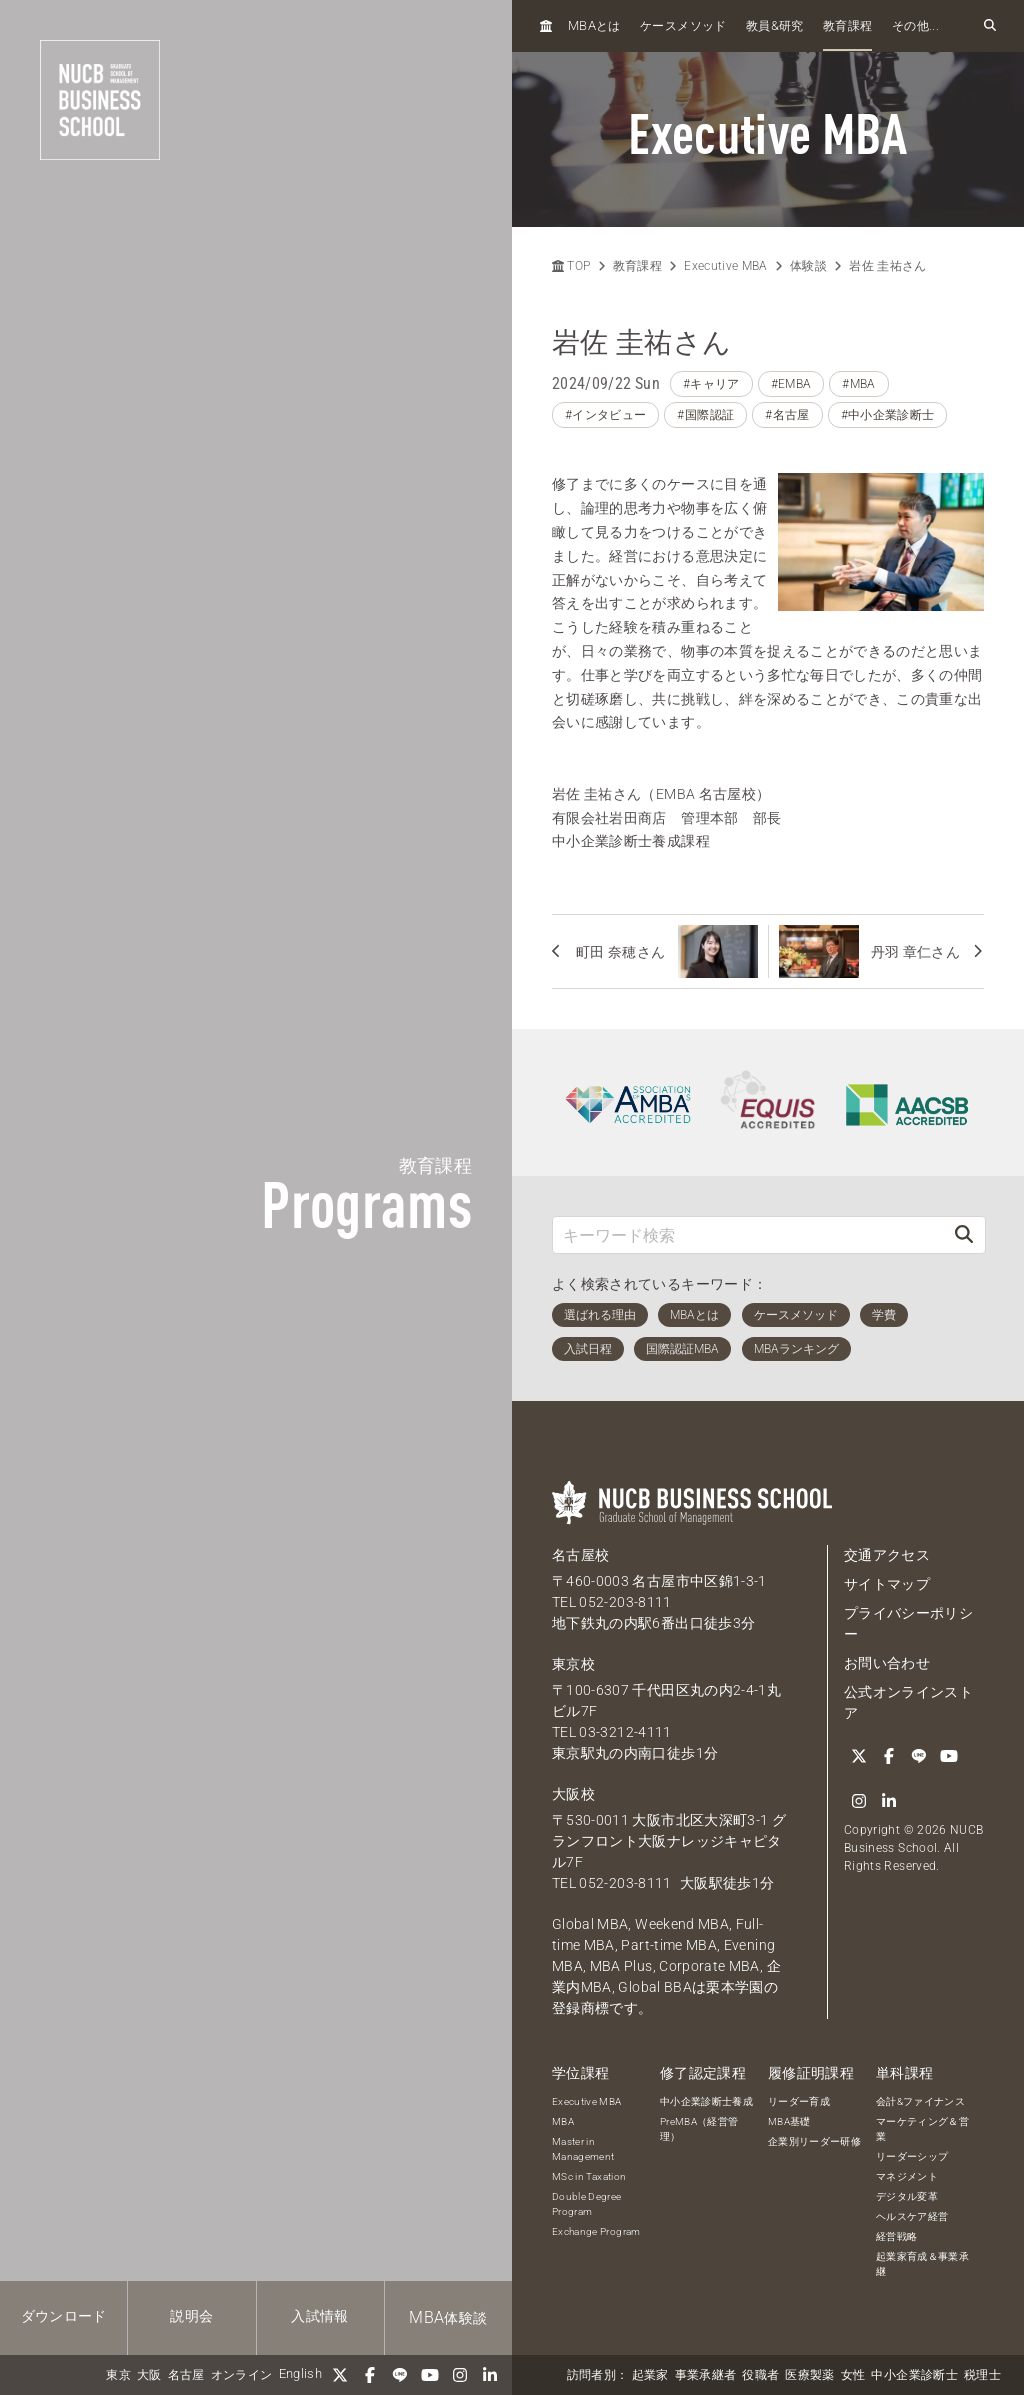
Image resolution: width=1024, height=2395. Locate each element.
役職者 (760, 2375)
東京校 (573, 1664)
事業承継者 (706, 2375)
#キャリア (711, 384)
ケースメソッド (683, 26)
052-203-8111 (625, 1602)
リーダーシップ (912, 2156)
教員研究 (775, 25)
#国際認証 (705, 415)
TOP (571, 266)
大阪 (149, 2375)
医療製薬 (809, 2375)
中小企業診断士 (914, 2375)
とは (594, 25)
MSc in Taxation (589, 2176)
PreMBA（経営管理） (699, 2129)
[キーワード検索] (748, 1234)
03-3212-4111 (625, 1732)
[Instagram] (460, 2375)
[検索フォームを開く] (990, 26)
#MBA (858, 384)
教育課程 (847, 26)
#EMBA (791, 384)
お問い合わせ (887, 1663)
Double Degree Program (587, 2204)
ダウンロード (64, 2316)
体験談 (448, 2317)
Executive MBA (726, 266)
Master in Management (583, 2149)
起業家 (650, 2375)
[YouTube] (430, 2375)
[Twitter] (340, 2375)
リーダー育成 (799, 2101)
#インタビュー (605, 415)
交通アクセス (887, 1555)
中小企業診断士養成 (706, 2101)
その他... (915, 26)
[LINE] (400, 2375)
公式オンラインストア (908, 1702)
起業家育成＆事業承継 (922, 2264)
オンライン (242, 2375)
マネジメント (907, 2176)
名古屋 (186, 2375)
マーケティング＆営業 (922, 2129)
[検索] (964, 1234)
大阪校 (573, 1794)
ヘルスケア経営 (912, 2216)
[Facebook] (370, 2375)
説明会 (191, 2316)
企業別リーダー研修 (814, 2141)
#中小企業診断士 (888, 415)
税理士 (982, 2375)
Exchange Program (596, 2231)
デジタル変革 (907, 2196)
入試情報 (319, 2316)
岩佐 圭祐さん (887, 266)
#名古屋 (787, 415)
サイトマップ (887, 1584)
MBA (563, 2121)
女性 (853, 2375)
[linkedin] (490, 2375)
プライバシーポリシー (908, 1623)
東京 (118, 2375)
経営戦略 (896, 2236)
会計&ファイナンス (920, 2101)
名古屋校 (580, 1555)
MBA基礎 (789, 2121)
